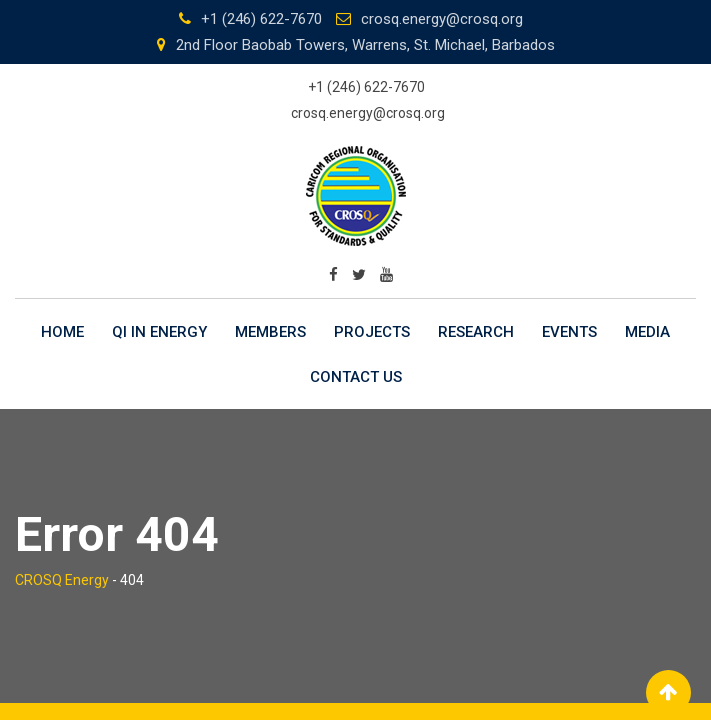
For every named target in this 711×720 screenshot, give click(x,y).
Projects (372, 332)
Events (569, 332)
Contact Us (356, 377)
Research (476, 332)
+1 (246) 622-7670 (261, 19)
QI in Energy (159, 332)
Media (647, 332)
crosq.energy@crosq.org (442, 19)
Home (62, 332)
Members (270, 332)
